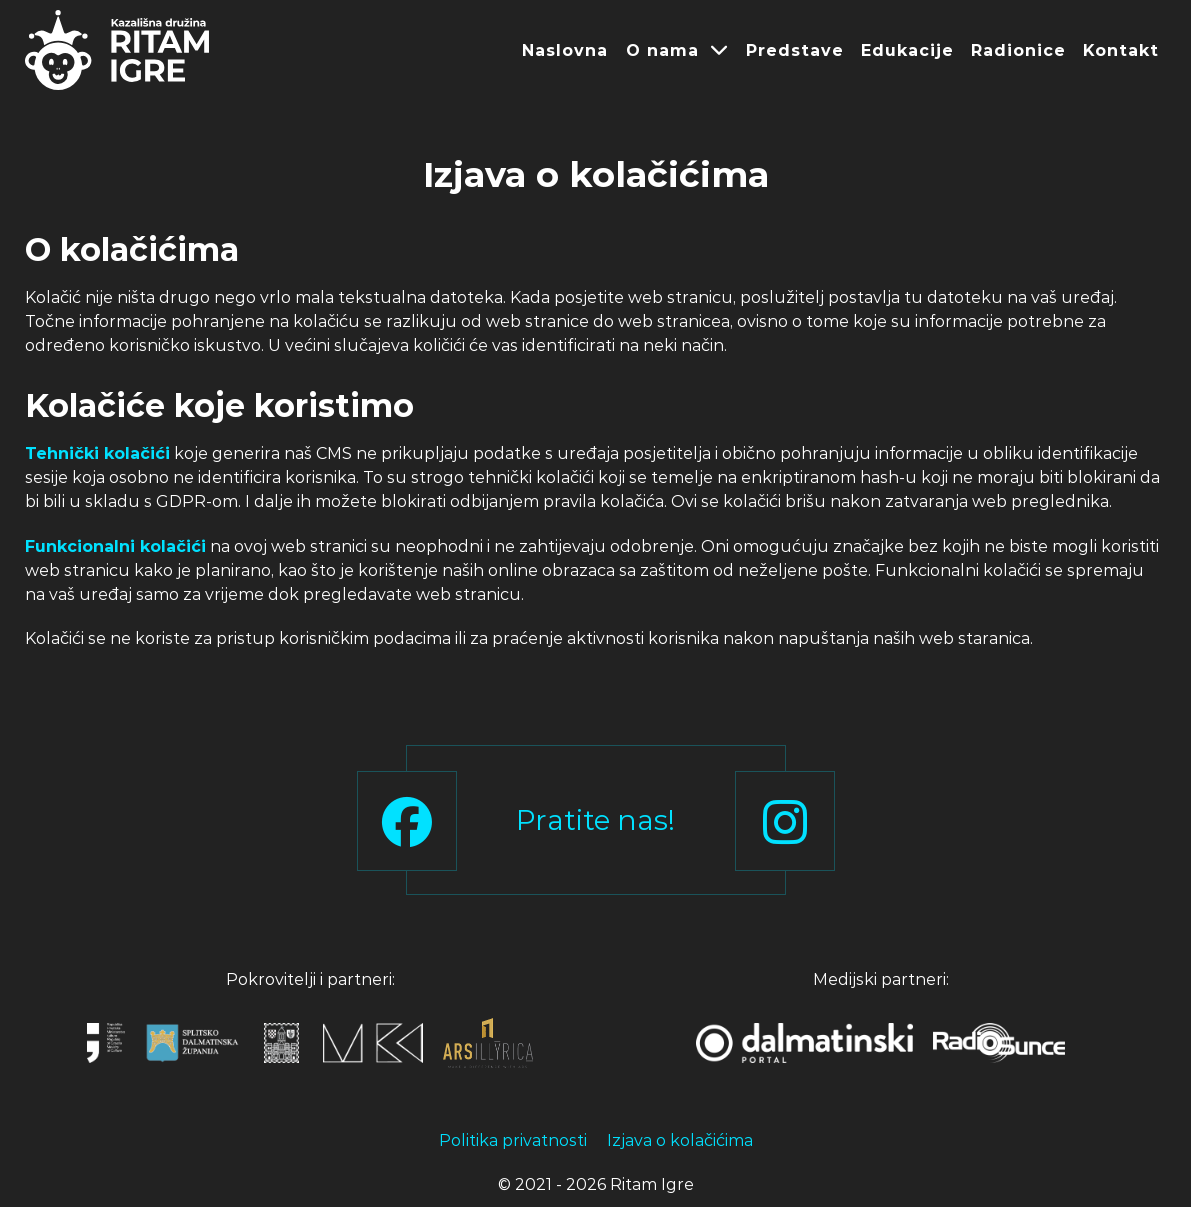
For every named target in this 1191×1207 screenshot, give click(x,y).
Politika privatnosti (513, 1140)
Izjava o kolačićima (680, 1140)
